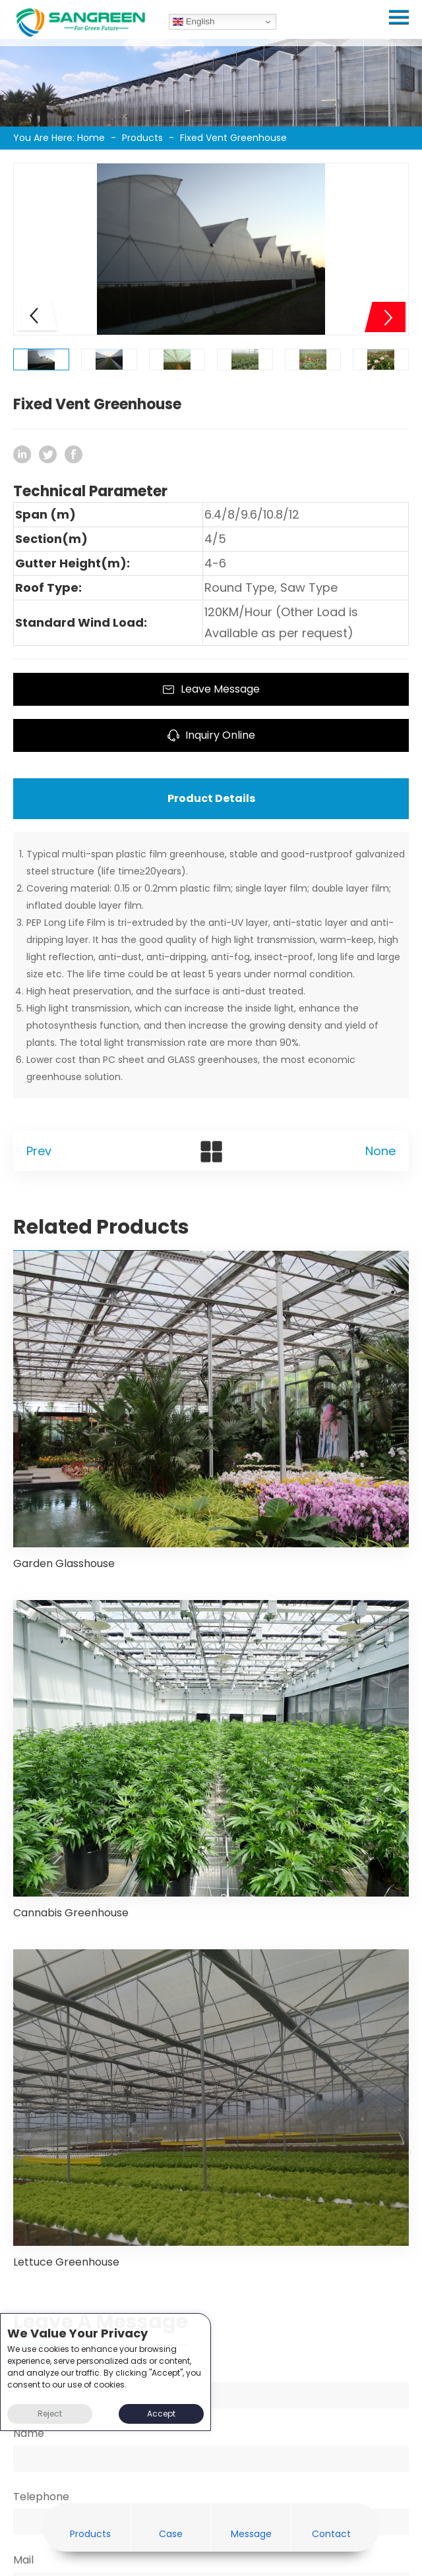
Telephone (41, 2496)
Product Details (211, 798)
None (380, 1151)
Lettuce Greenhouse (66, 2262)
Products (142, 137)
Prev (38, 1151)
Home (91, 137)
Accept (161, 2413)
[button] (385, 317)
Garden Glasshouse (64, 1563)
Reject (50, 2413)
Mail (23, 2559)
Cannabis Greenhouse (71, 1912)
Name (28, 2433)
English (193, 21)
